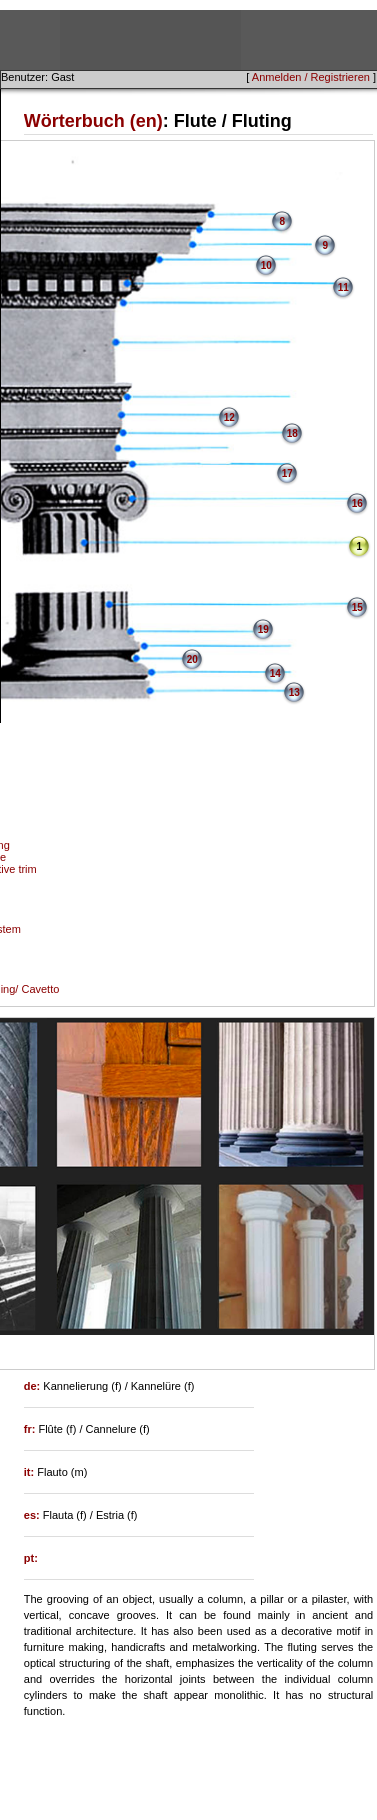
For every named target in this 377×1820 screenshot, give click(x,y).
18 (292, 433)
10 (266, 265)
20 (192, 659)
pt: (31, 1558)
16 (357, 503)
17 (287, 473)
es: (33, 1515)
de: (34, 1386)
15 (357, 607)
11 (343, 287)
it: (30, 1472)
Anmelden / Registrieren (311, 77)
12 (229, 417)
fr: (31, 1429)
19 (263, 629)
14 (275, 673)
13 (294, 692)
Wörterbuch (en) (93, 121)
